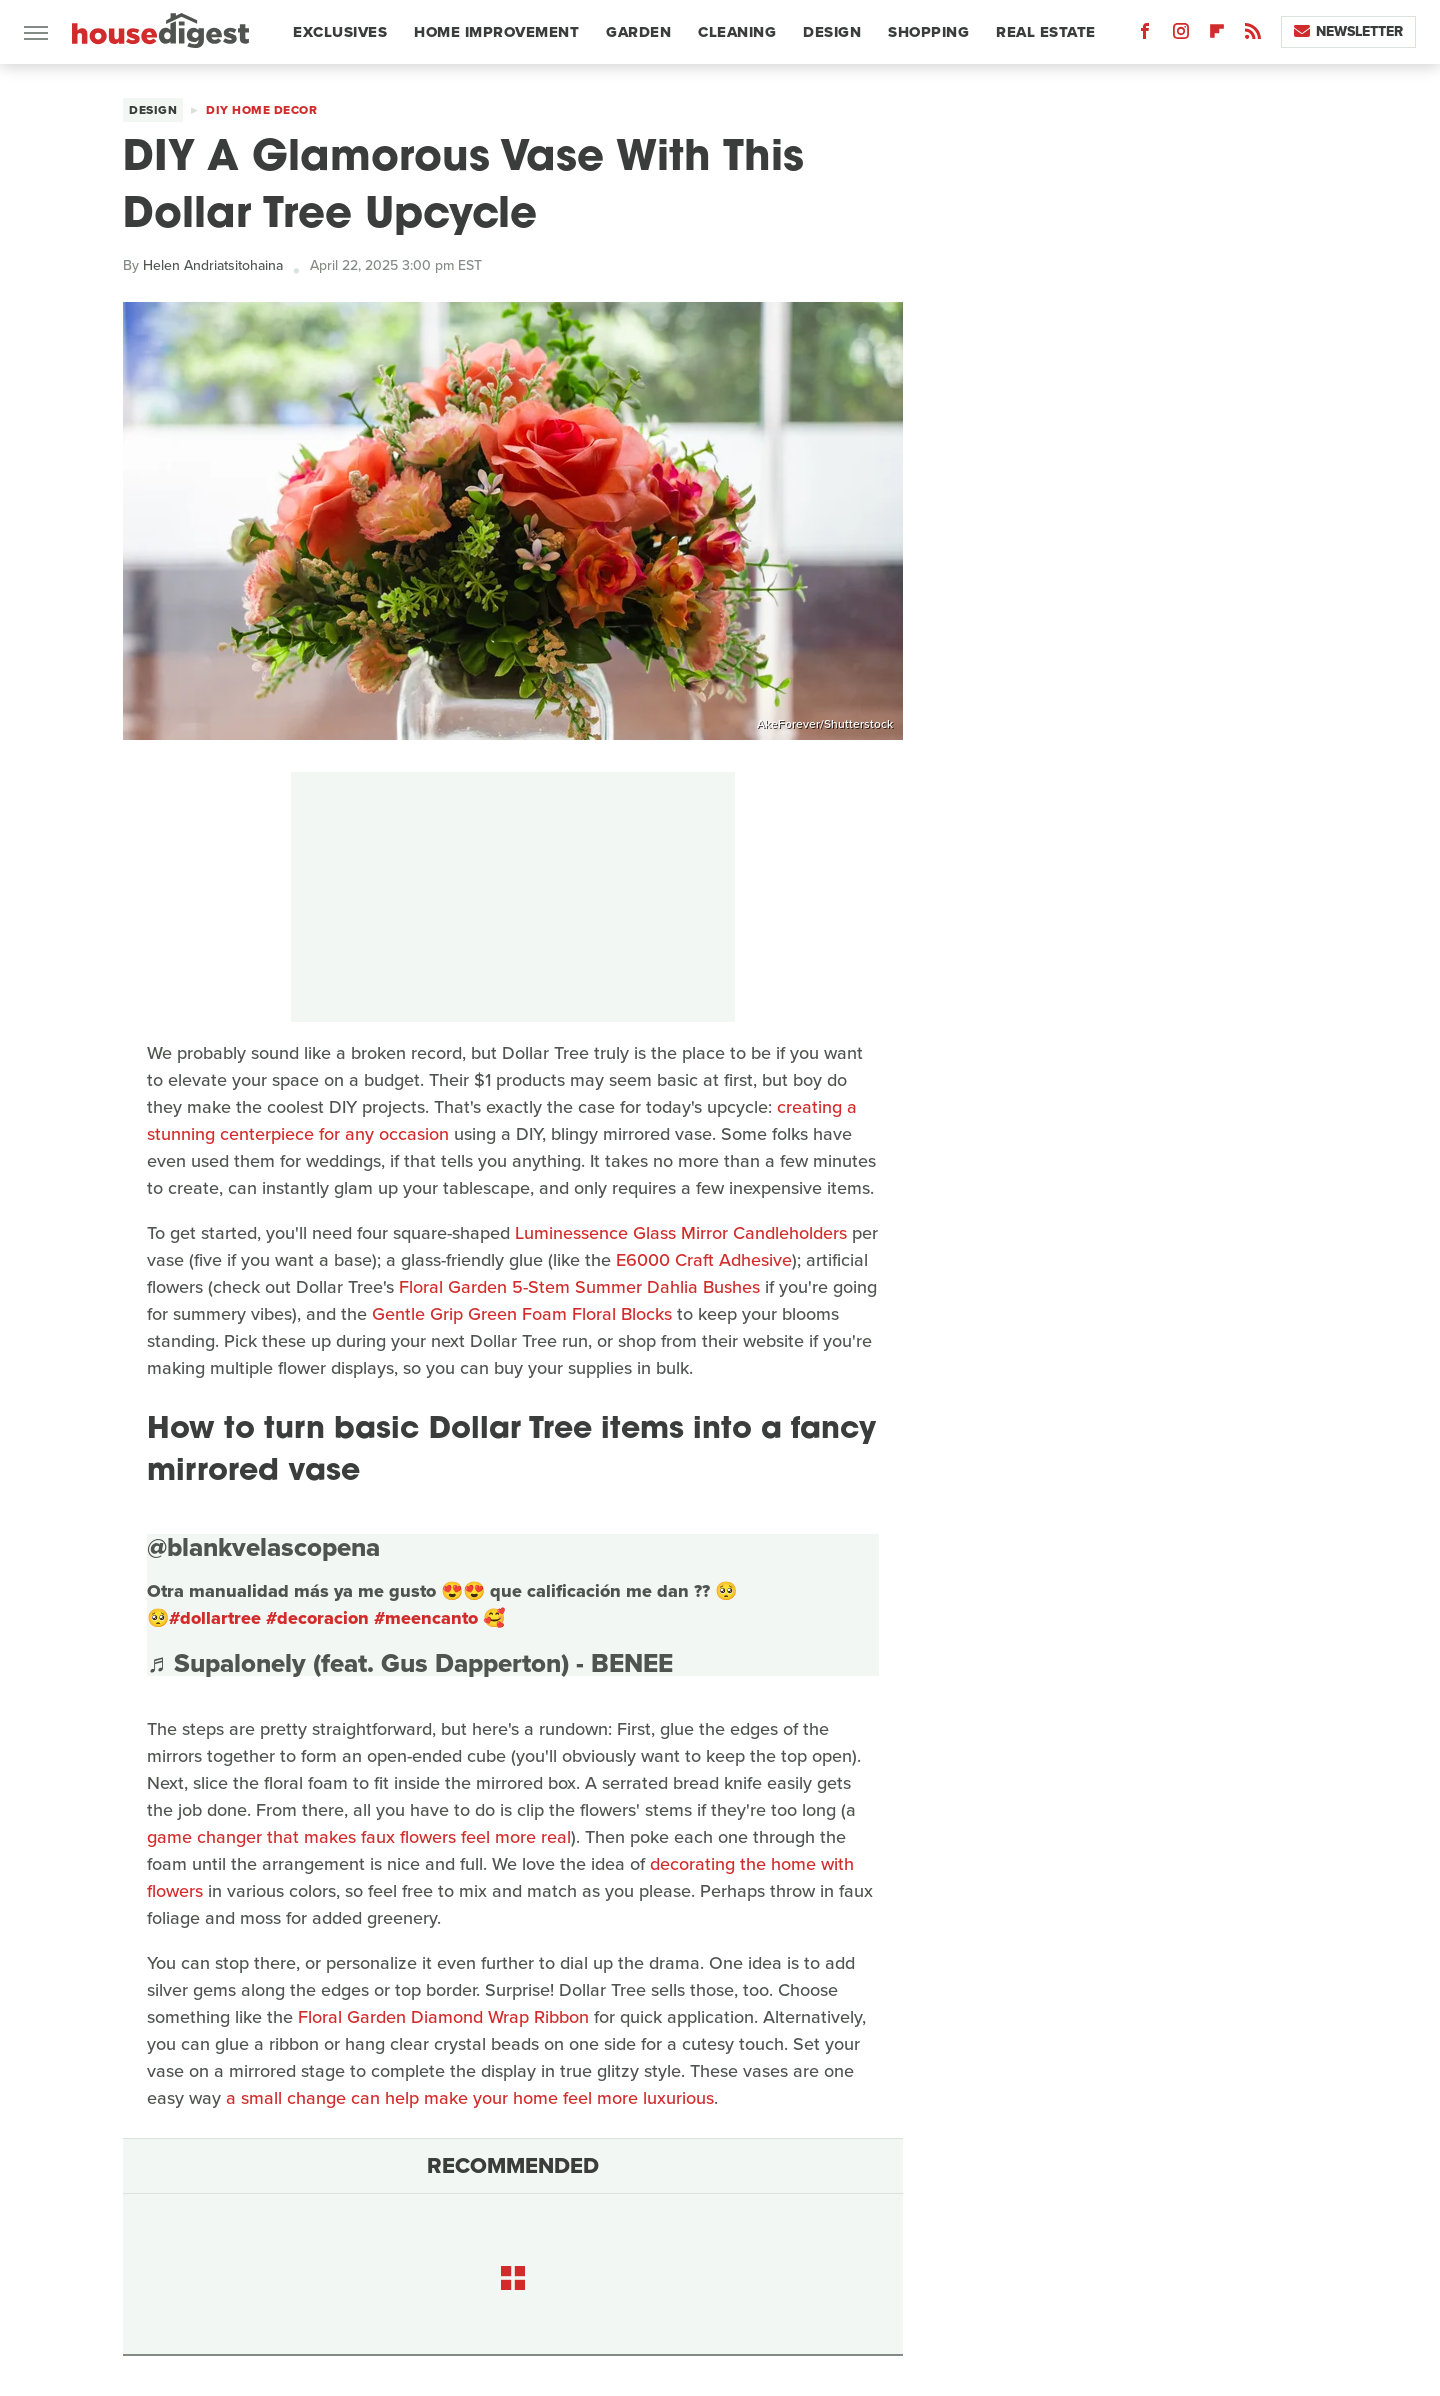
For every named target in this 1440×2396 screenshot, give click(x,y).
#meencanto (426, 1618)
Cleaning (737, 32)
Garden (638, 32)
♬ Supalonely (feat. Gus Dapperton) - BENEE (410, 1663)
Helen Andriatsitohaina (213, 265)
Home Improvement (496, 32)
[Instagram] (1181, 35)
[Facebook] (1145, 35)
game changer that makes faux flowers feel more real (359, 1837)
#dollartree (215, 1618)
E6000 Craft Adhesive (704, 1260)
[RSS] (1253, 35)
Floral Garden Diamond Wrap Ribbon (443, 2017)
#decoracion (317, 1618)
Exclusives (340, 32)
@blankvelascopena (263, 1547)
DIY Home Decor (261, 110)
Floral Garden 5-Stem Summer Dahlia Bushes (579, 1287)
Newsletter (1348, 31)
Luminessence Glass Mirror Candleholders (681, 1233)
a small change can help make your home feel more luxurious (470, 2098)
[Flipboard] (1217, 35)
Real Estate (1046, 32)
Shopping (928, 32)
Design (832, 32)
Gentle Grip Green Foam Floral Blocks (522, 1314)
